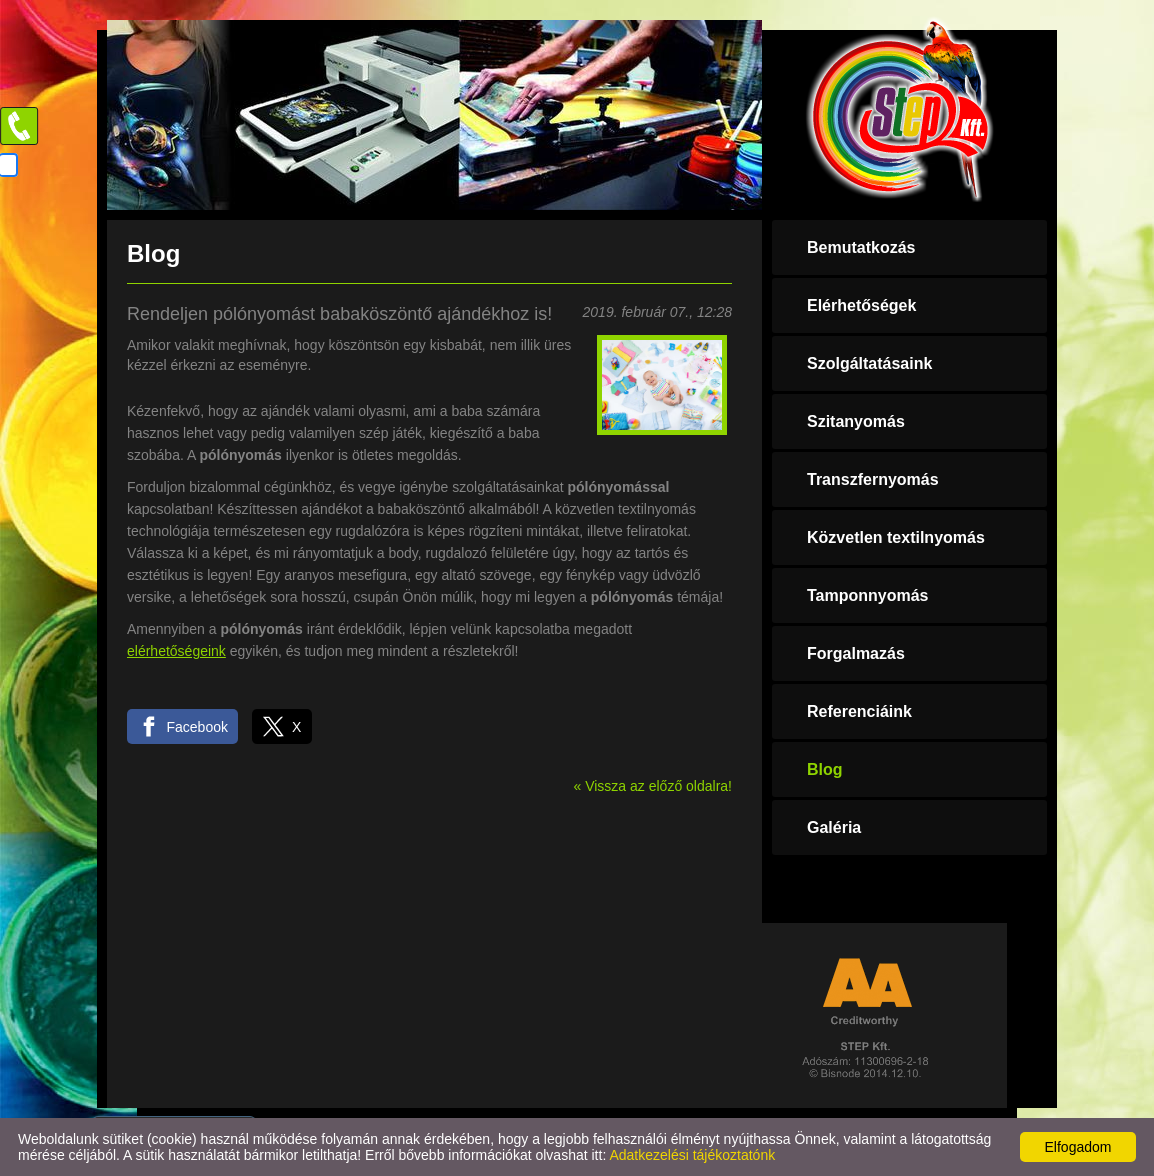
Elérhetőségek (861, 305)
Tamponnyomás (868, 595)
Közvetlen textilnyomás (896, 537)
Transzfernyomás (873, 479)
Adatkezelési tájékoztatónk (692, 1155)
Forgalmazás (856, 653)
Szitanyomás (856, 421)
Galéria (834, 827)
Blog (825, 769)
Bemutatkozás (861, 247)
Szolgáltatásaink (869, 363)
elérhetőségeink (176, 651)
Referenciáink (859, 711)
